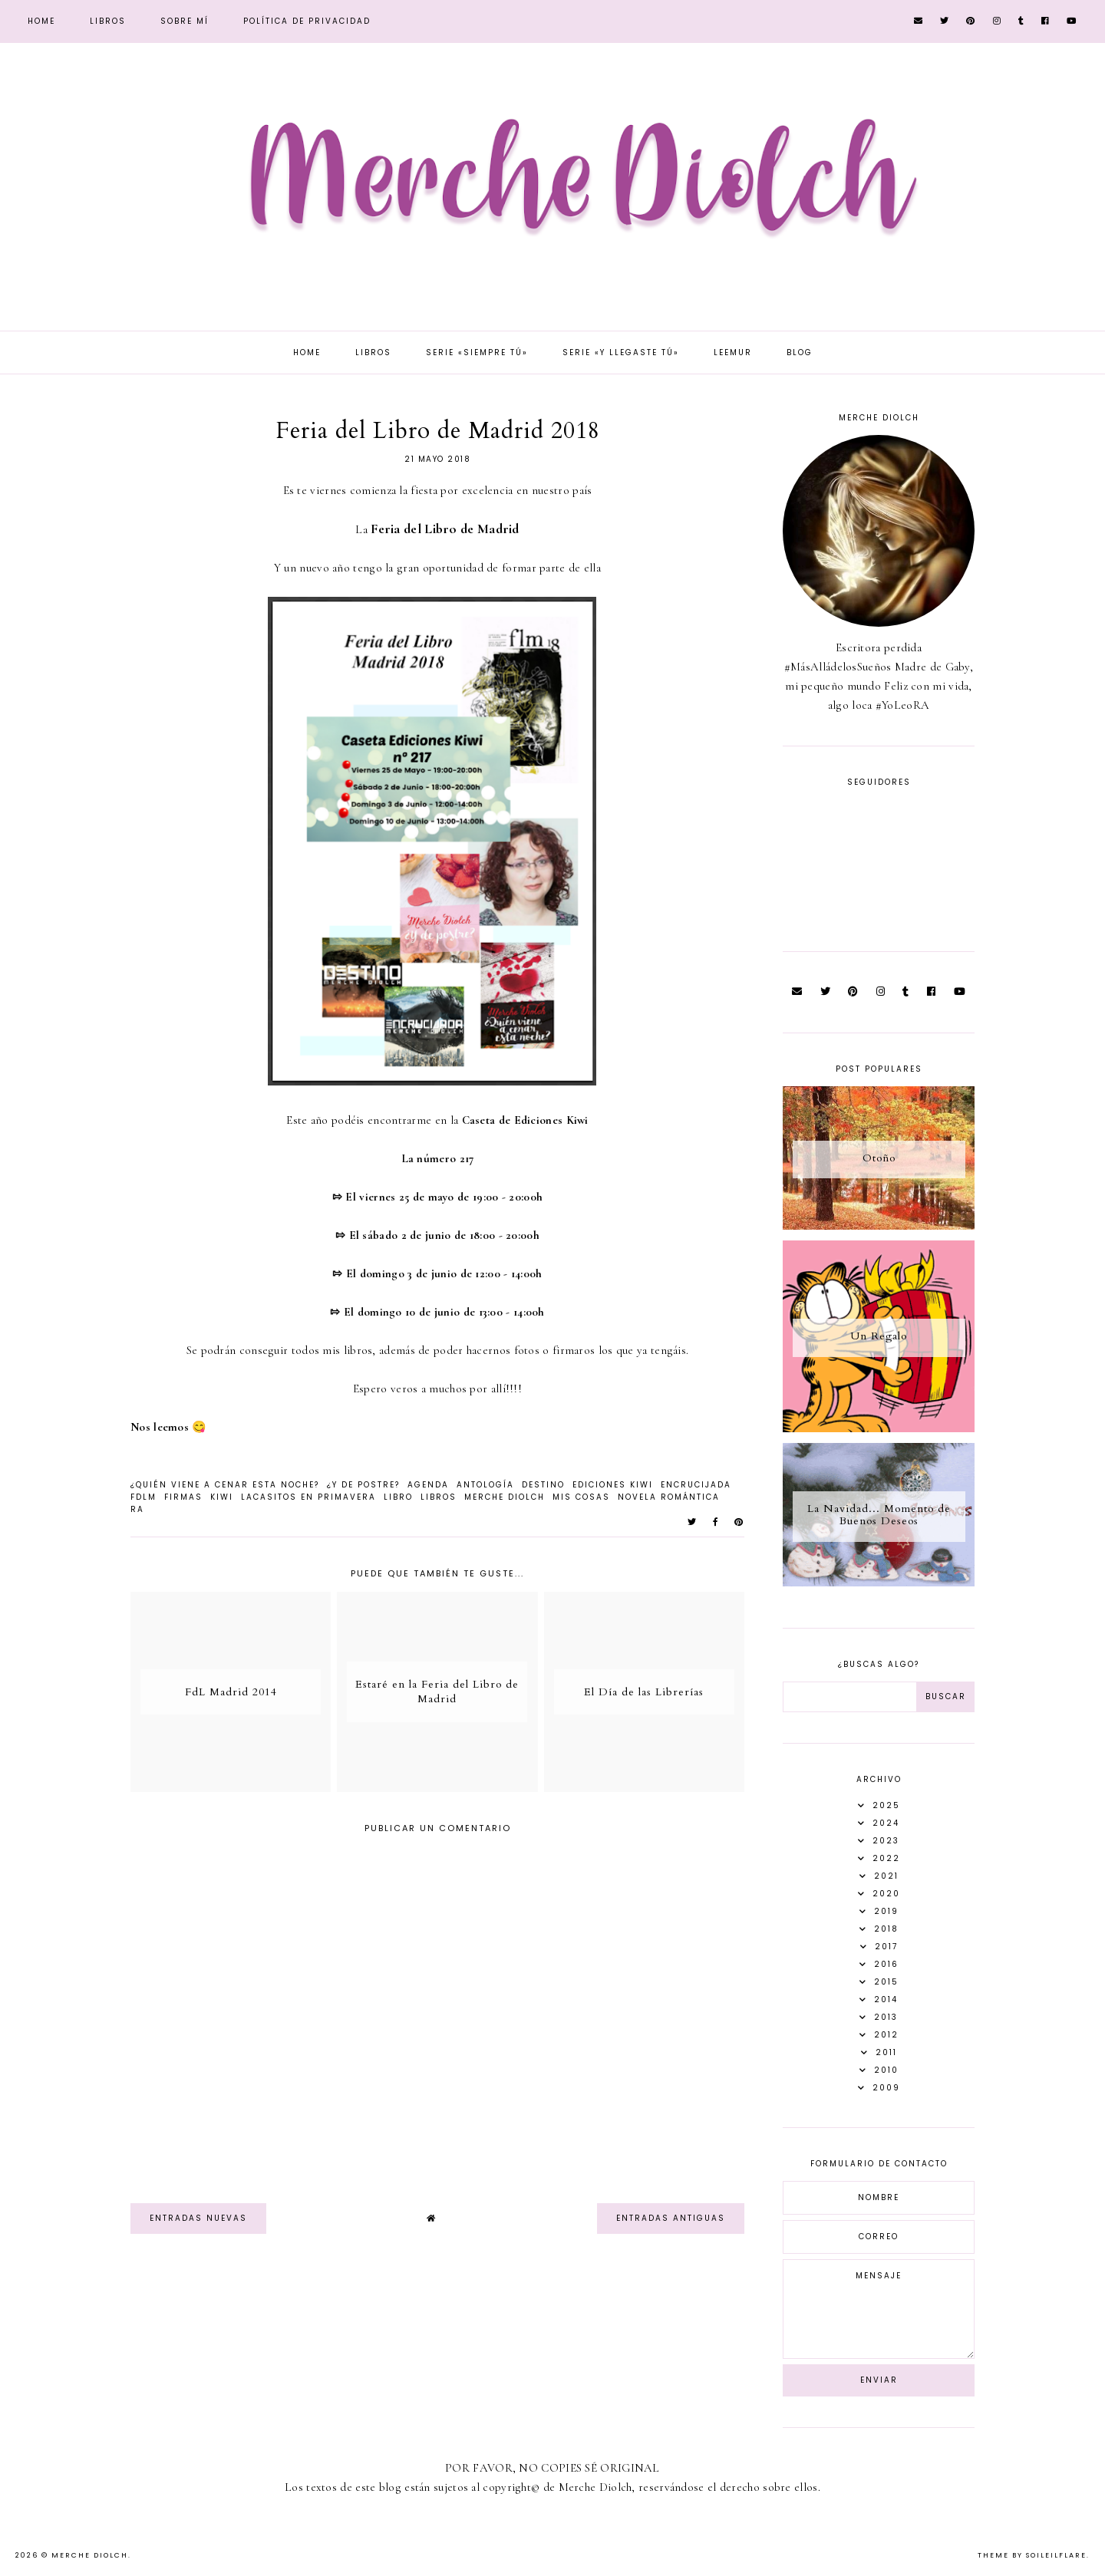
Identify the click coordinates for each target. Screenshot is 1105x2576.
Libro (398, 1497)
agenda (428, 1485)
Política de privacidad (307, 21)
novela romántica (669, 1497)
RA (137, 1509)
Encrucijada (696, 1485)
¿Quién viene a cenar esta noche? (224, 1485)
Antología (485, 1485)
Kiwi (221, 1497)
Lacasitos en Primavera (308, 1497)
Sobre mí (184, 21)
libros (439, 1497)
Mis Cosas (581, 1497)
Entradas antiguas (670, 2218)
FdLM (143, 1497)
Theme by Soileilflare (1032, 2555)
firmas (183, 1497)
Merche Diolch (504, 1497)
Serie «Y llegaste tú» (620, 352)
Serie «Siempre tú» (477, 352)
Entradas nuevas (198, 2218)
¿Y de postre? (363, 1485)
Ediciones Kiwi (612, 1485)
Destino (543, 1485)
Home (41, 21)
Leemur (733, 352)
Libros (108, 21)
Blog (800, 352)
